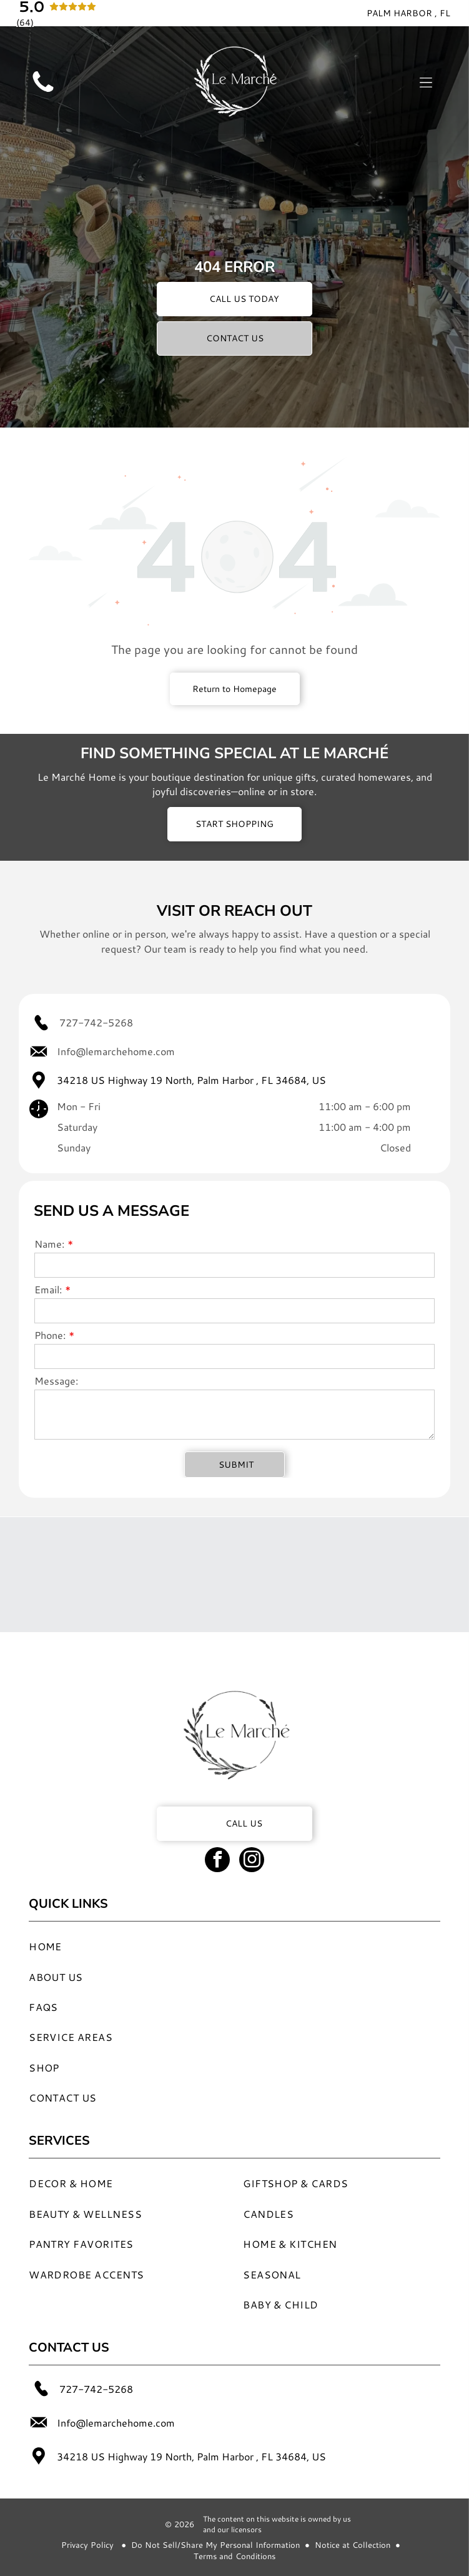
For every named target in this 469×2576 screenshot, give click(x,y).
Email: (48, 1289)
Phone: (50, 1335)
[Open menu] (426, 83)
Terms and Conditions (234, 2556)
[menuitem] (208, 1946)
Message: (56, 1380)
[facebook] (217, 1861)
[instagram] (251, 1861)
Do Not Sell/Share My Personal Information (215, 2544)
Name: (49, 1243)
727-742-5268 (96, 1022)
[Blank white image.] (43, 91)
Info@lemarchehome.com (116, 1051)
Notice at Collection (352, 2544)
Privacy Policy (87, 2544)
